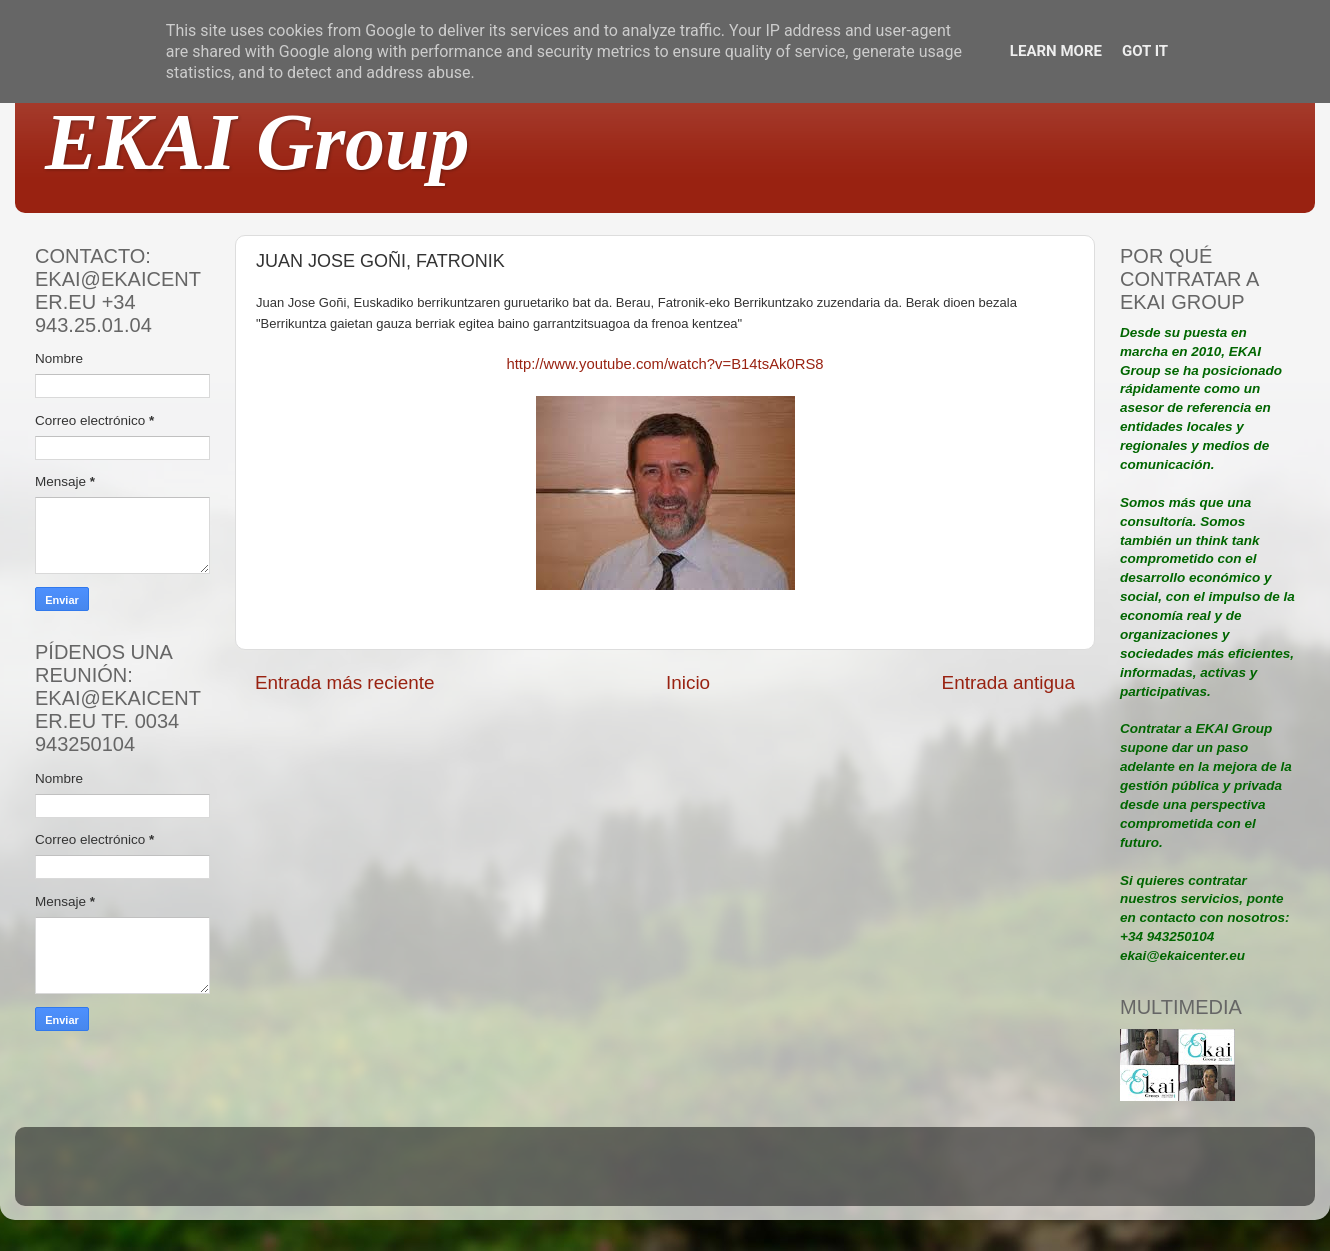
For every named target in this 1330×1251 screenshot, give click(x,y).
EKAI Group (257, 142)
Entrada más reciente (345, 682)
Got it (1145, 51)
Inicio (688, 682)
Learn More (1056, 51)
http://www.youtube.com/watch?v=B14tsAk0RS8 (664, 364)
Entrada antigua (1008, 682)
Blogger (796, 1175)
